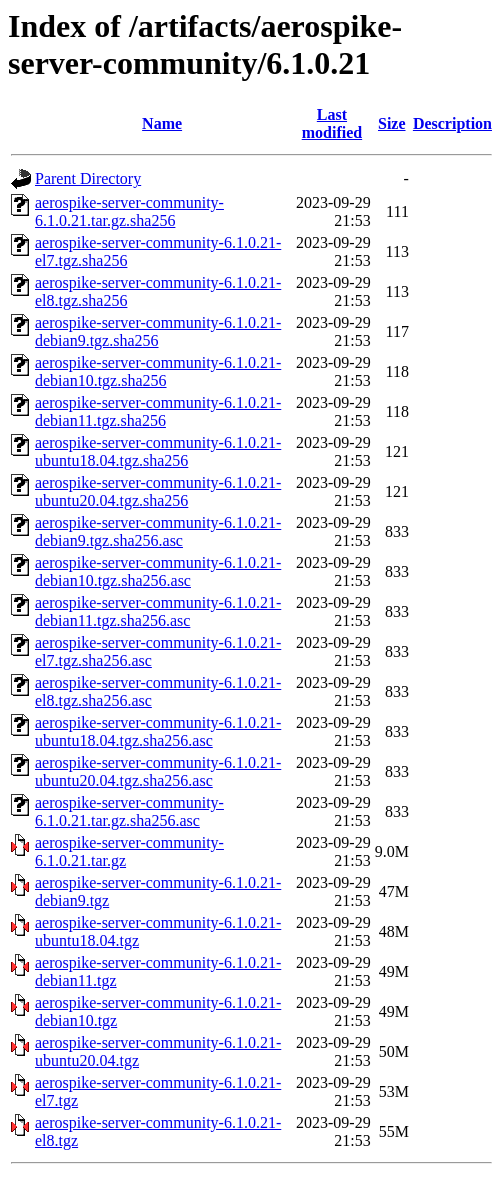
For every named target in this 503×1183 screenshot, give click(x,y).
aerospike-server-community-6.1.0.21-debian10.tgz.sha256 (158, 371)
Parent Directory (88, 178)
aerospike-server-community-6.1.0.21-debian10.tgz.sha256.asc (158, 571)
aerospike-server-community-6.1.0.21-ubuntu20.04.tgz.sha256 (158, 491)
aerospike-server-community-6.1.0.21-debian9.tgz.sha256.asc (158, 531)
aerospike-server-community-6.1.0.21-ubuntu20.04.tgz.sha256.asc (158, 771)
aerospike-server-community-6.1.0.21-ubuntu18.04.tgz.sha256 (158, 451)
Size (392, 123)
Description (452, 123)
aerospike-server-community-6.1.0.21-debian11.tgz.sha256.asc (158, 611)
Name (162, 123)
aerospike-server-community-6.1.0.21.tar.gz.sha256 (129, 211)
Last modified (332, 123)
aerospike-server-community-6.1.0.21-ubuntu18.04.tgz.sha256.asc (158, 731)
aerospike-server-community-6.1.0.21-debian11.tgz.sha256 (158, 411)
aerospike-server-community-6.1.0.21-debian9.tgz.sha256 (158, 331)
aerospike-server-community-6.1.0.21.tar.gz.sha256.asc (129, 811)
